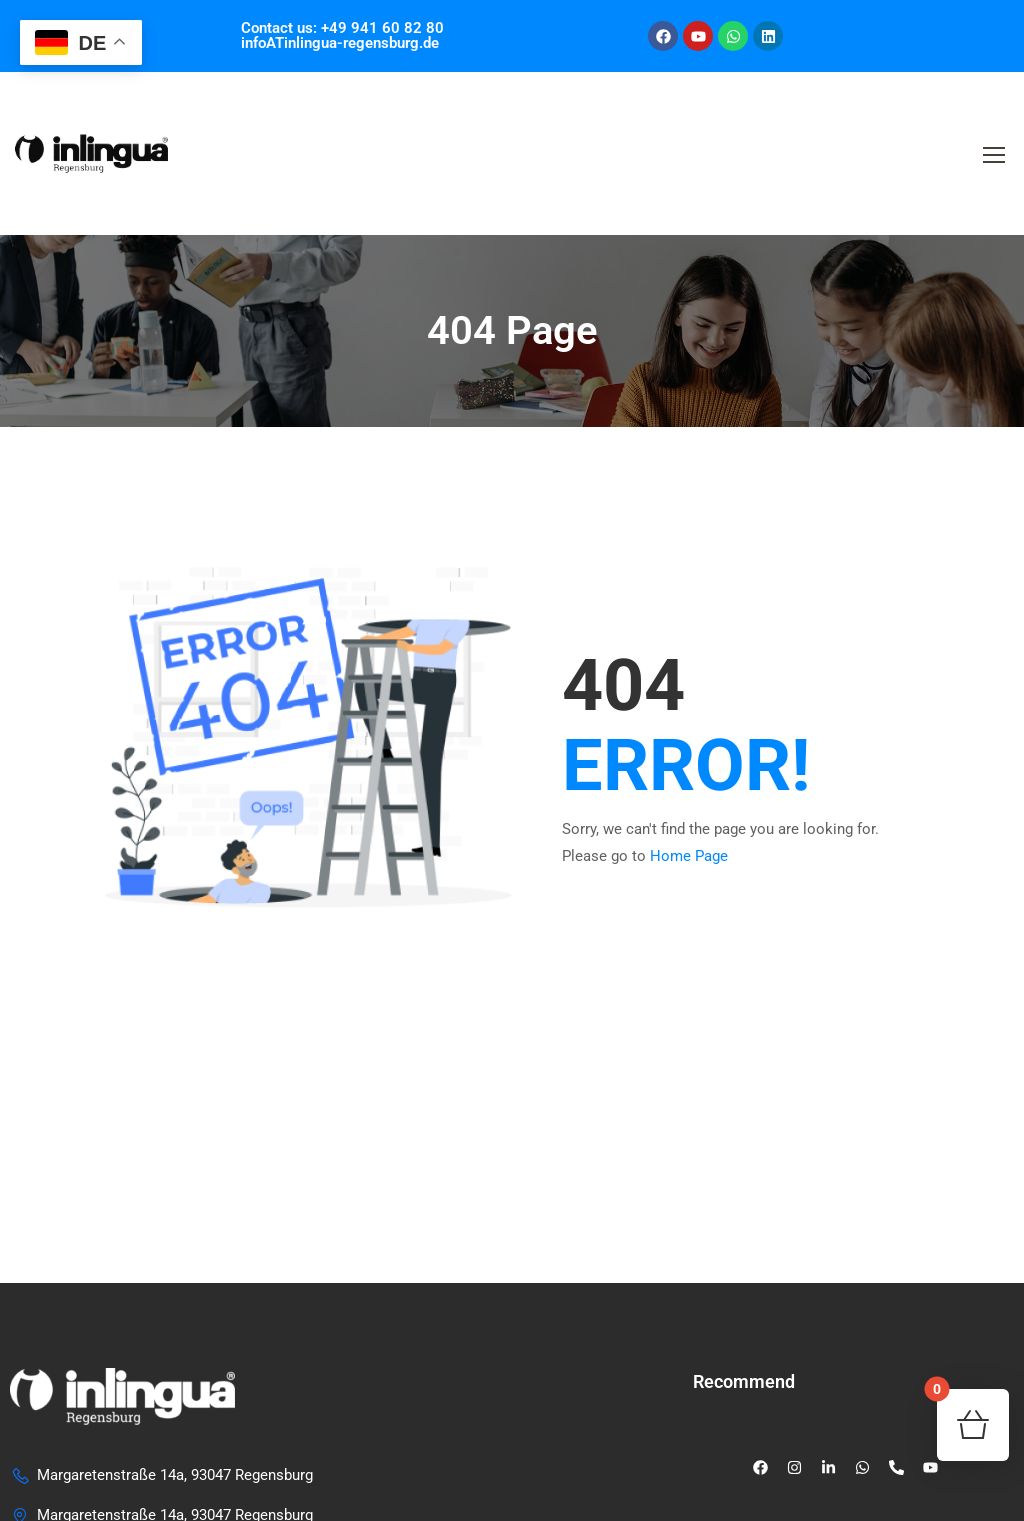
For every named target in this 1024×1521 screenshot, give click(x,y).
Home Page (689, 856)
